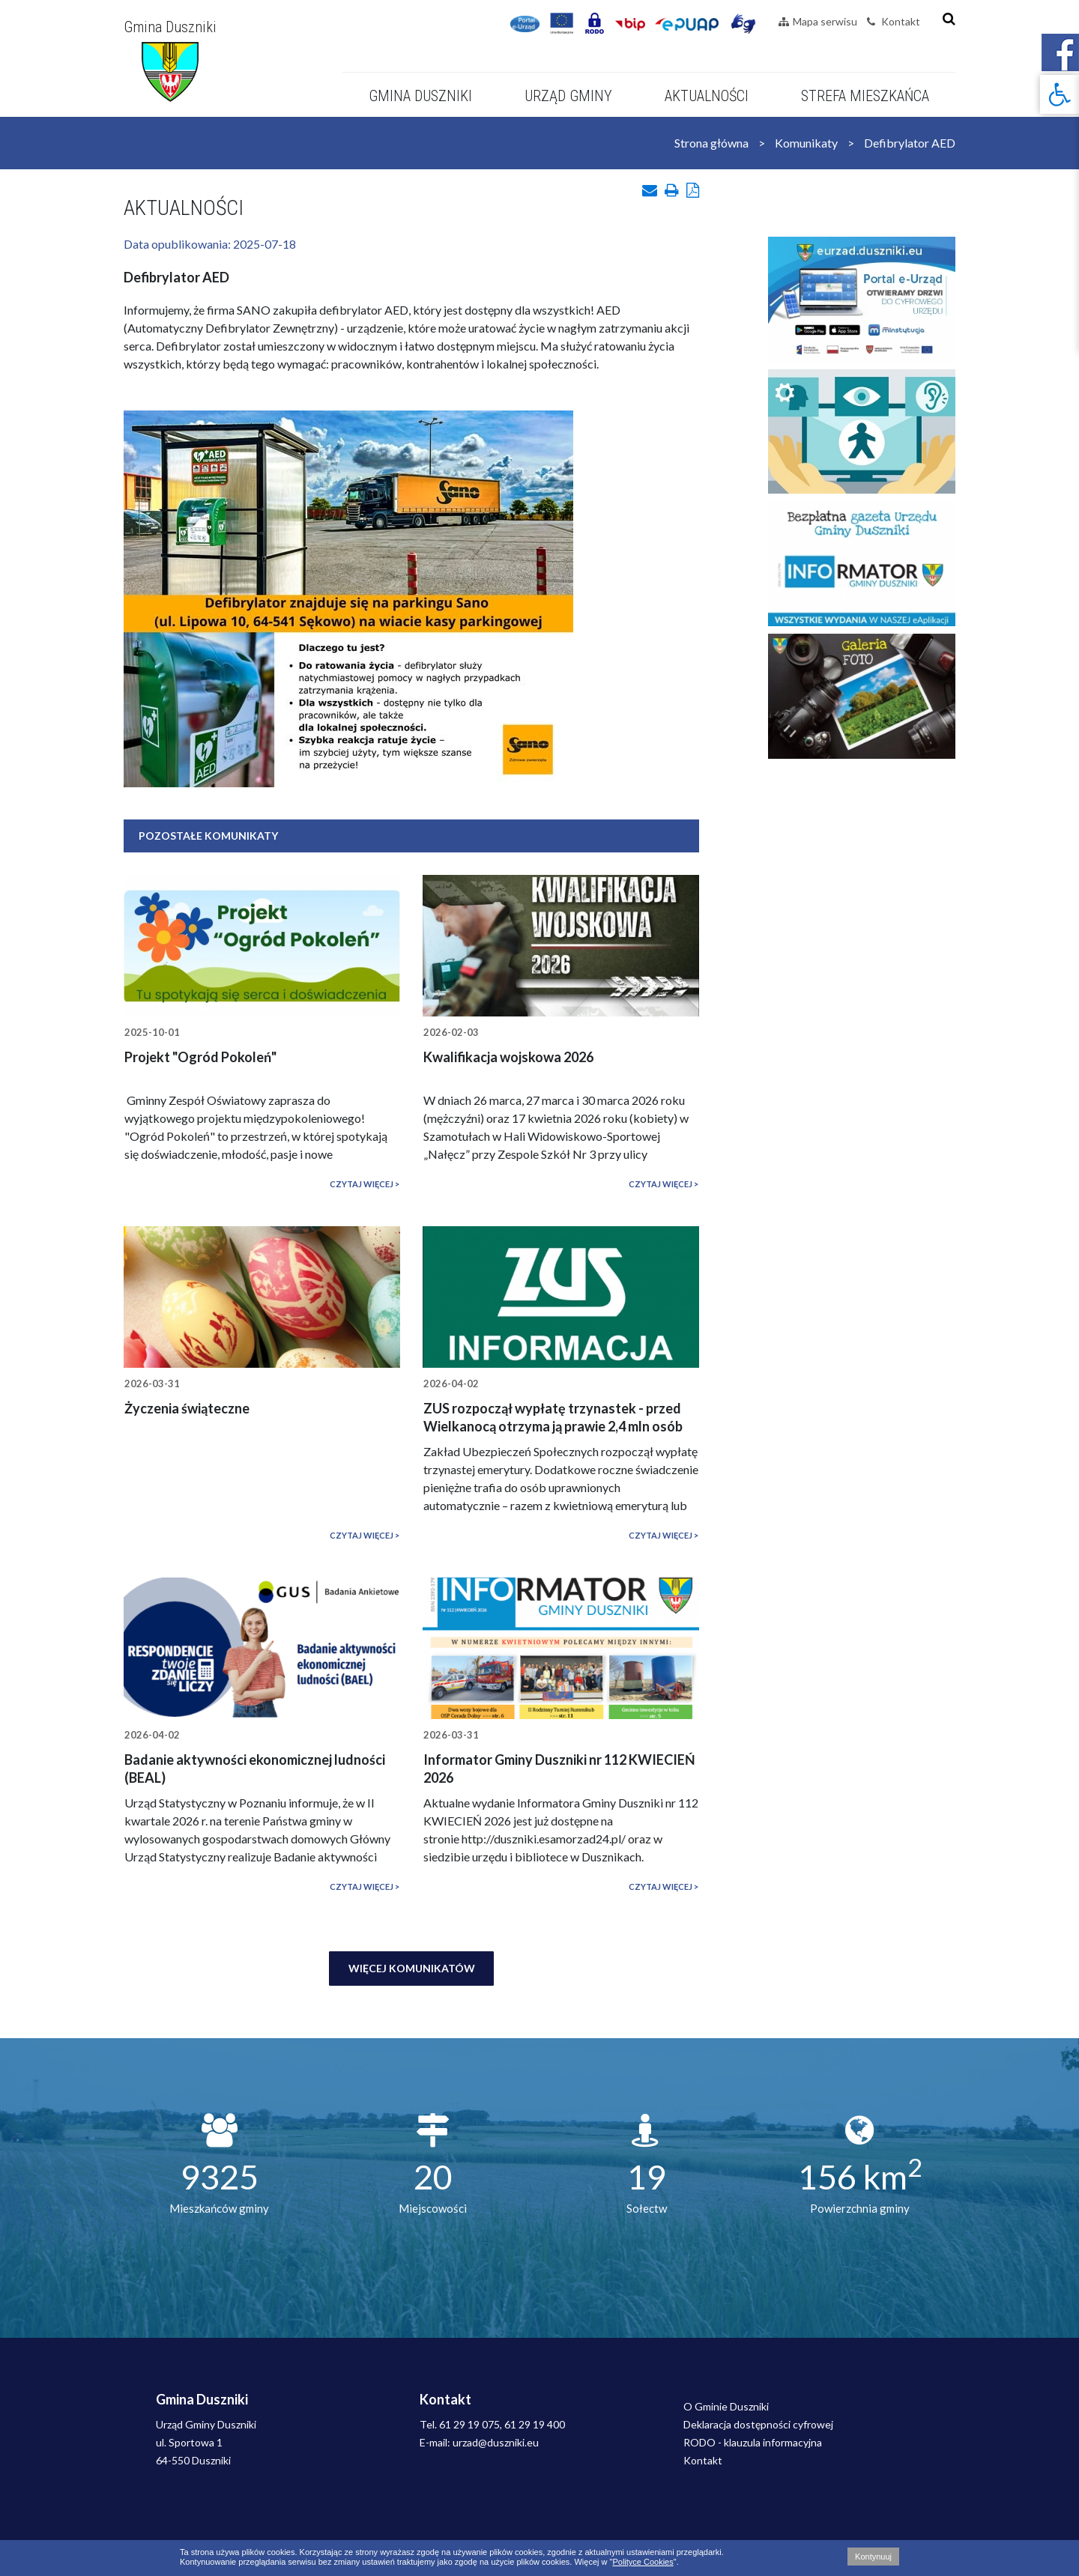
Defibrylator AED (909, 143)
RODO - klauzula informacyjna (752, 2442)
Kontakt (893, 21)
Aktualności (707, 96)
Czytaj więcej (361, 1184)
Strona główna (711, 143)
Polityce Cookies (642, 2561)
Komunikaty (806, 143)
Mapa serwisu (818, 21)
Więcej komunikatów (411, 1968)
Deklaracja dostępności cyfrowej (758, 2424)
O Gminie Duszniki (726, 2406)
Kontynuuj (873, 2556)
